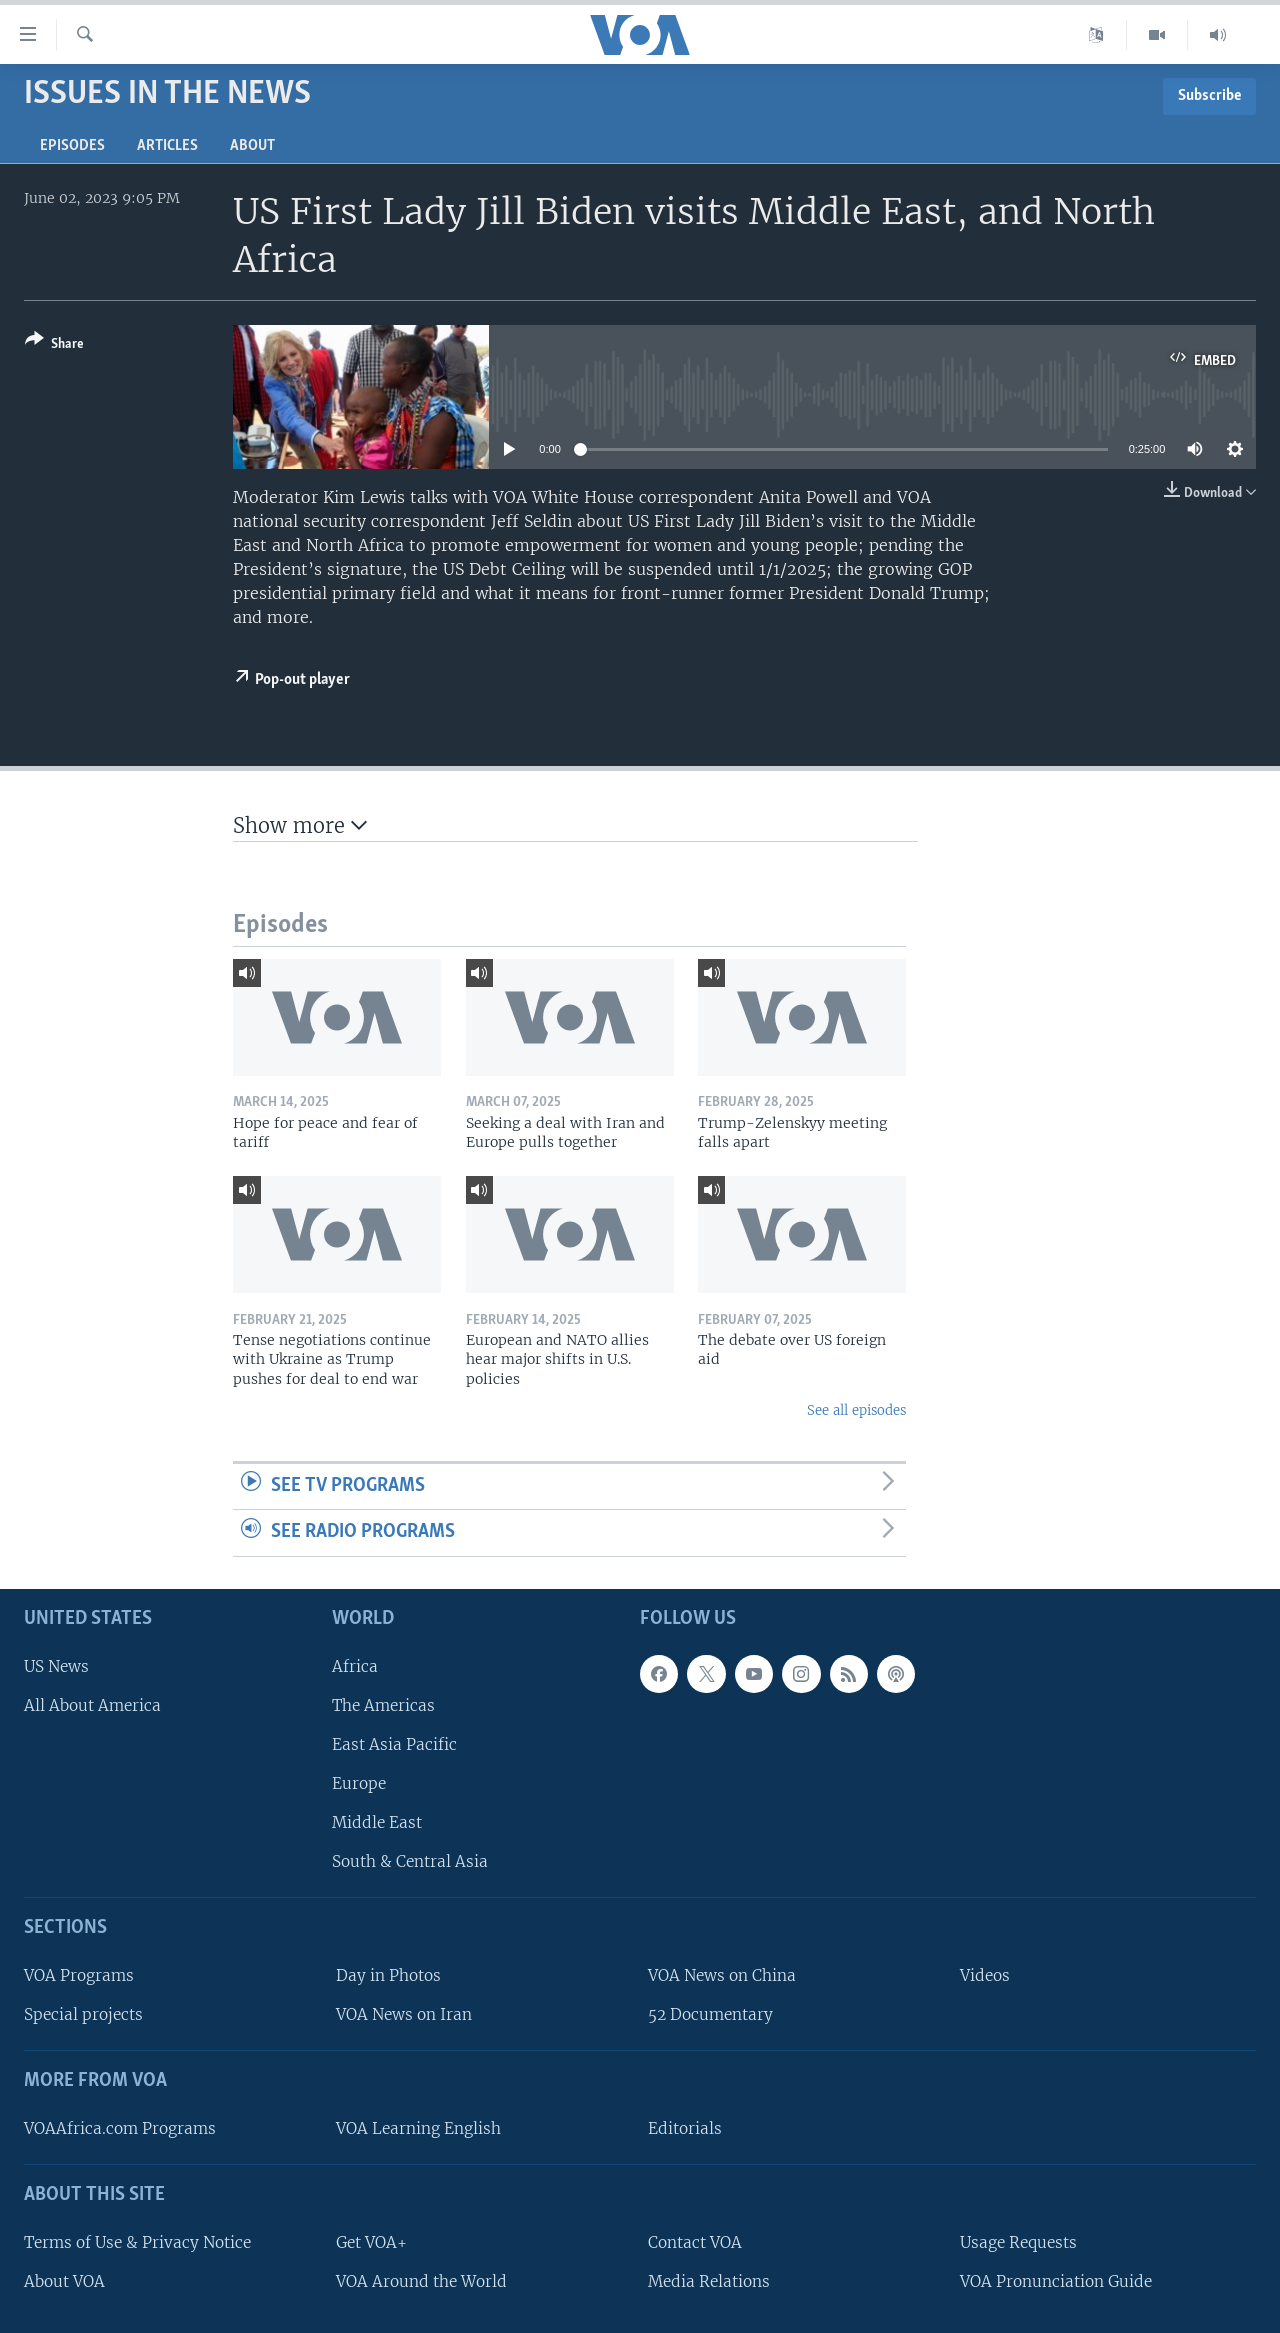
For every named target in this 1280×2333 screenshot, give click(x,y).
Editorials (685, 2128)
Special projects (83, 2014)
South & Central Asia (410, 1861)
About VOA (64, 2281)
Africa (355, 1666)
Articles (167, 146)
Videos (985, 1975)
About (252, 146)
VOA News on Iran (404, 2014)
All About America (92, 1705)
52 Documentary (710, 2014)
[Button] (54, 345)
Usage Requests (1018, 2242)
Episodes (72, 146)
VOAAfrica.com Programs (120, 2128)
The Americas (383, 1705)
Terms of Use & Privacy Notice (137, 2242)
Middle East (377, 1822)
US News (56, 1666)
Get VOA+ (371, 2242)
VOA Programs (79, 1975)
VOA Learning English (418, 2128)
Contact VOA (695, 2242)
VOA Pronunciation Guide (1056, 2281)
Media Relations (709, 2281)
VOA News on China (722, 1975)
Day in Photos (388, 1975)
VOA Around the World (421, 2281)
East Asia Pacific (394, 1744)
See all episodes (856, 1410)
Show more (300, 825)
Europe (359, 1783)
